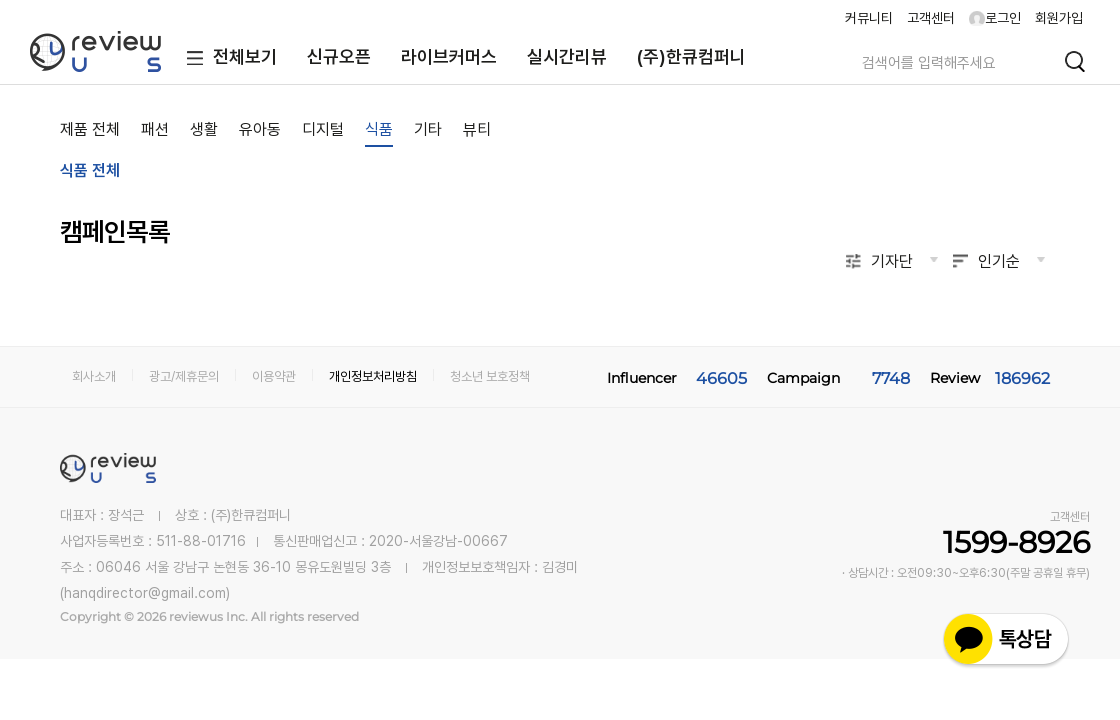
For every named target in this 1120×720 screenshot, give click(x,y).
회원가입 (1059, 18)
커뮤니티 (869, 18)
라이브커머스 (449, 56)
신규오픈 (339, 56)
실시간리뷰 (567, 56)
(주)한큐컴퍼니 (691, 56)
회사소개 (94, 376)
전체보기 (227, 58)
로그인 (995, 18)
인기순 (999, 261)
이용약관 (274, 376)
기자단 (892, 261)
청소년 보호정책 (490, 376)
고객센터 (931, 18)
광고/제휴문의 (184, 376)
